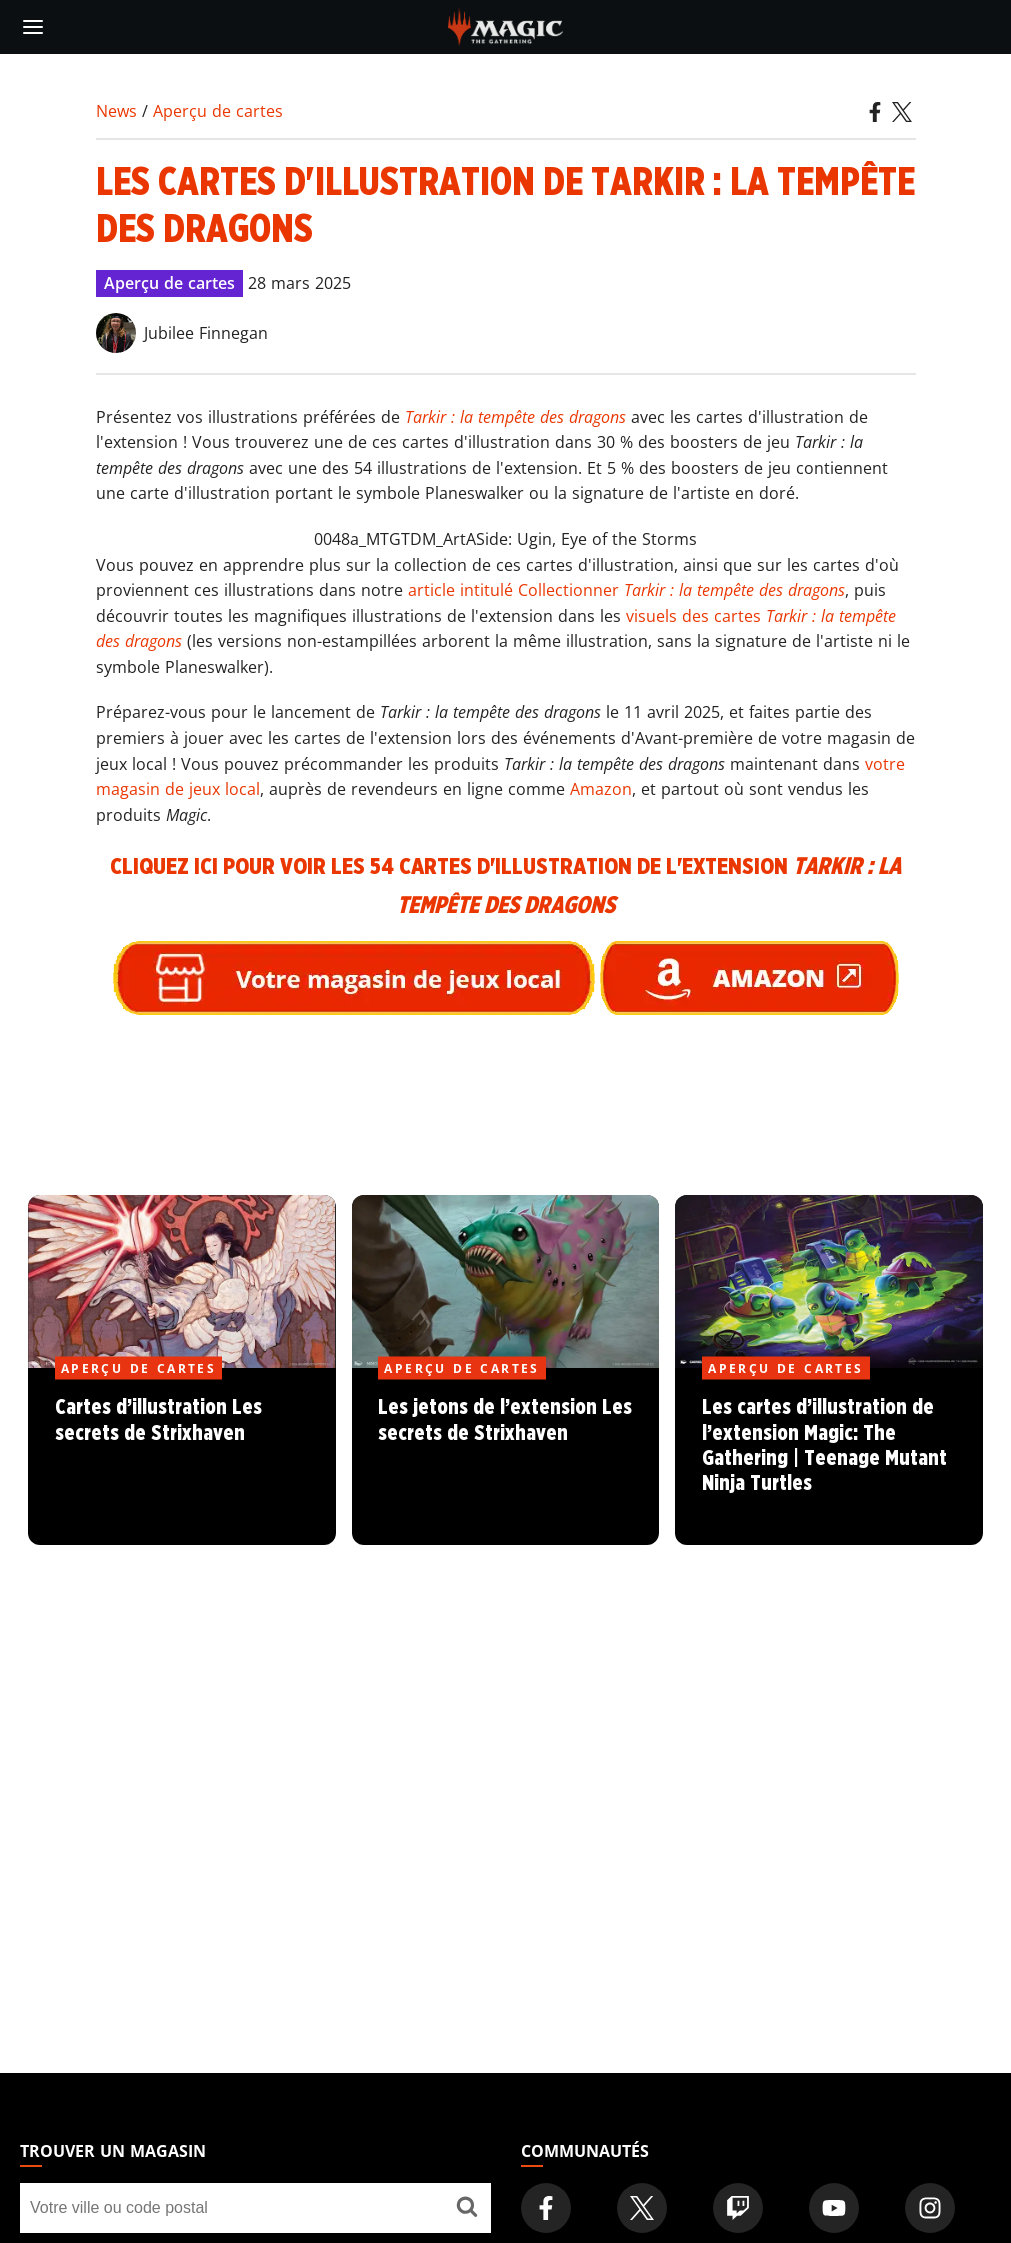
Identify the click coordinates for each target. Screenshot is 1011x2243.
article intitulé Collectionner (626, 590)
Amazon (601, 789)
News (116, 111)
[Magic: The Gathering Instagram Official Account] (930, 2208)
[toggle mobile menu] (33, 27)
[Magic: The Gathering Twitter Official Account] (642, 2208)
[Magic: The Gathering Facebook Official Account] (546, 2208)
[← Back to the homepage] (505, 25)
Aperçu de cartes (218, 111)
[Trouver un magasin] (467, 2208)
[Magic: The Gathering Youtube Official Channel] (834, 2208)
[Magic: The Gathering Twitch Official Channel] (738, 2208)
